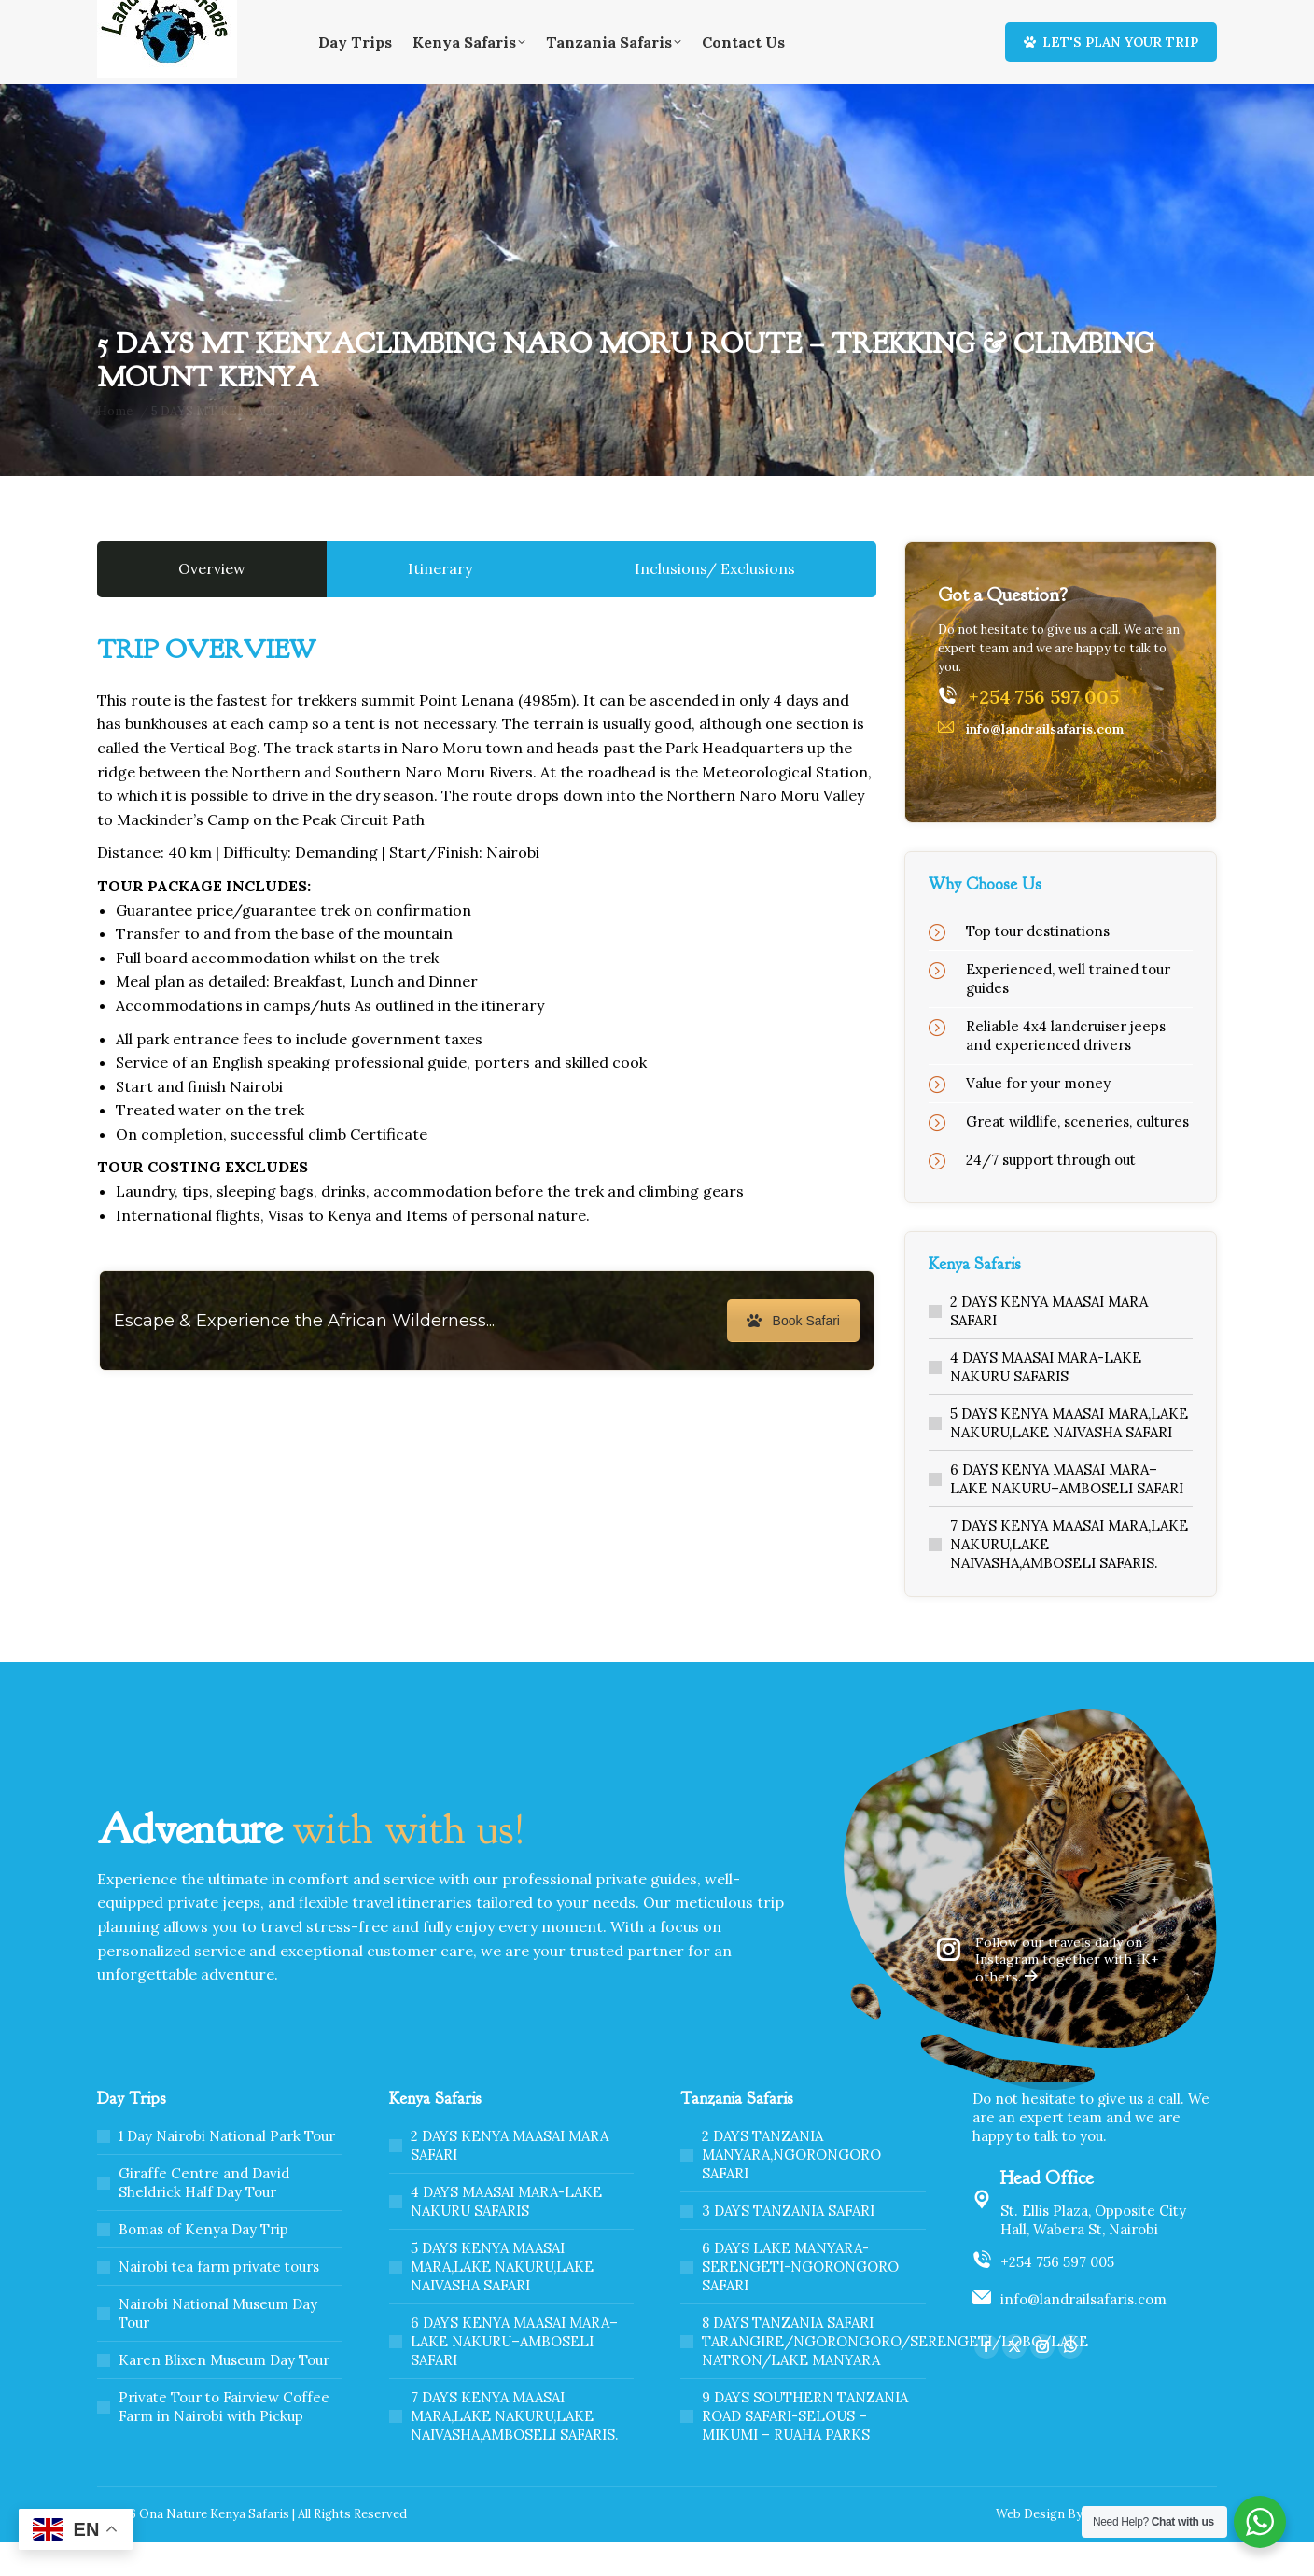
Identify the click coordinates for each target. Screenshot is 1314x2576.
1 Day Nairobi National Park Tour (227, 2169)
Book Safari (793, 1354)
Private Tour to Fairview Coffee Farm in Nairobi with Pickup (224, 2440)
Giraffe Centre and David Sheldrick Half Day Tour (204, 2216)
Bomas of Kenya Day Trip (203, 2263)
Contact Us (1023, 16)
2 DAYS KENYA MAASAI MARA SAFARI (1049, 1344)
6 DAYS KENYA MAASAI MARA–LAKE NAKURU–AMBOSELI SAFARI (1066, 1512)
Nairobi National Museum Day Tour (218, 2347)
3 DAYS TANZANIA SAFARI (788, 2244)
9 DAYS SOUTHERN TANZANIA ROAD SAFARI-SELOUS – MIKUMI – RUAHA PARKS (805, 2449)
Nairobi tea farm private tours (219, 2300)
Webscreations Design (1151, 2547)
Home (892, 16)
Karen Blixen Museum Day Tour (224, 2393)
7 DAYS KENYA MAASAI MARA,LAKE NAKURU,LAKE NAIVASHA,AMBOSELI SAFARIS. (1069, 1577)
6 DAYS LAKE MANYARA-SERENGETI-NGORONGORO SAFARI (800, 2300)
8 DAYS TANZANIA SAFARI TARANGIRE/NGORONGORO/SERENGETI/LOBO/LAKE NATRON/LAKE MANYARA (895, 2374)
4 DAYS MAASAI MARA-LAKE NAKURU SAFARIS (1045, 1400)
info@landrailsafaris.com (1083, 2333)
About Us (950, 16)
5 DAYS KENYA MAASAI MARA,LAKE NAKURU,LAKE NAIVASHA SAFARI (1069, 1456)
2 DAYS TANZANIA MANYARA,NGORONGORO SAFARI (791, 2188)
